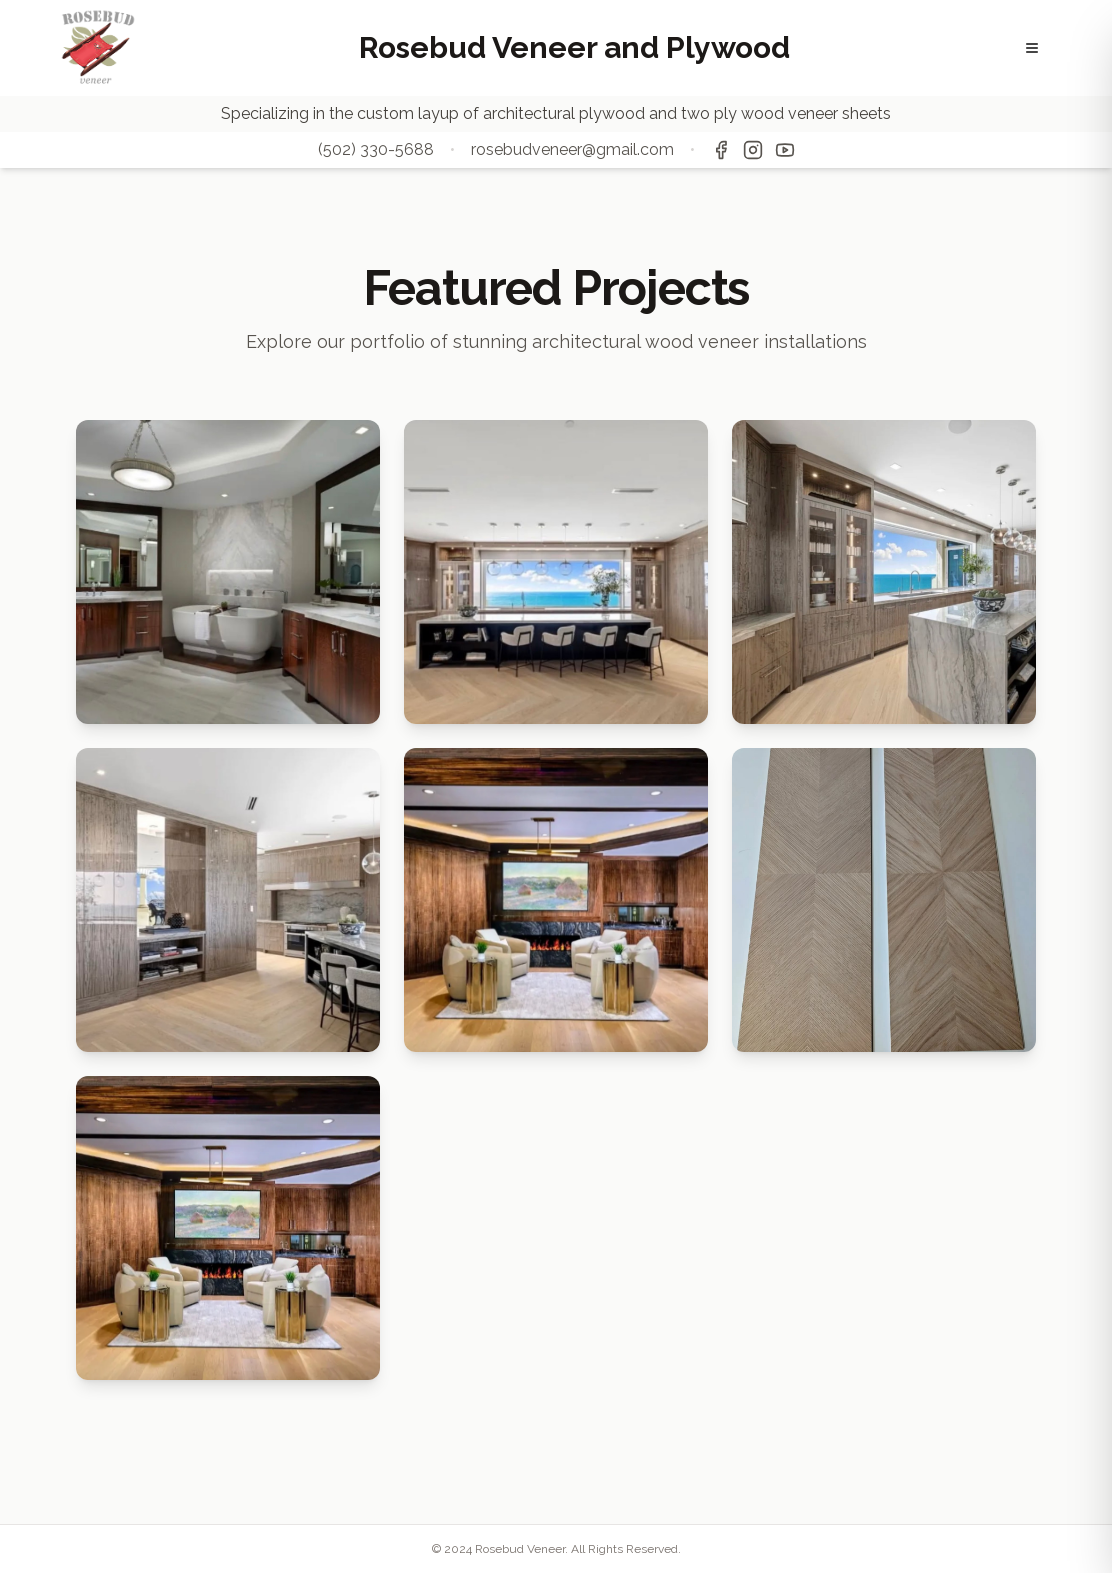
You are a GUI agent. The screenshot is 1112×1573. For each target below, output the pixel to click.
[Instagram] (753, 150)
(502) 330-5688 (376, 149)
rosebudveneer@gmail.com (572, 149)
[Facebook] (721, 150)
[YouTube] (785, 150)
